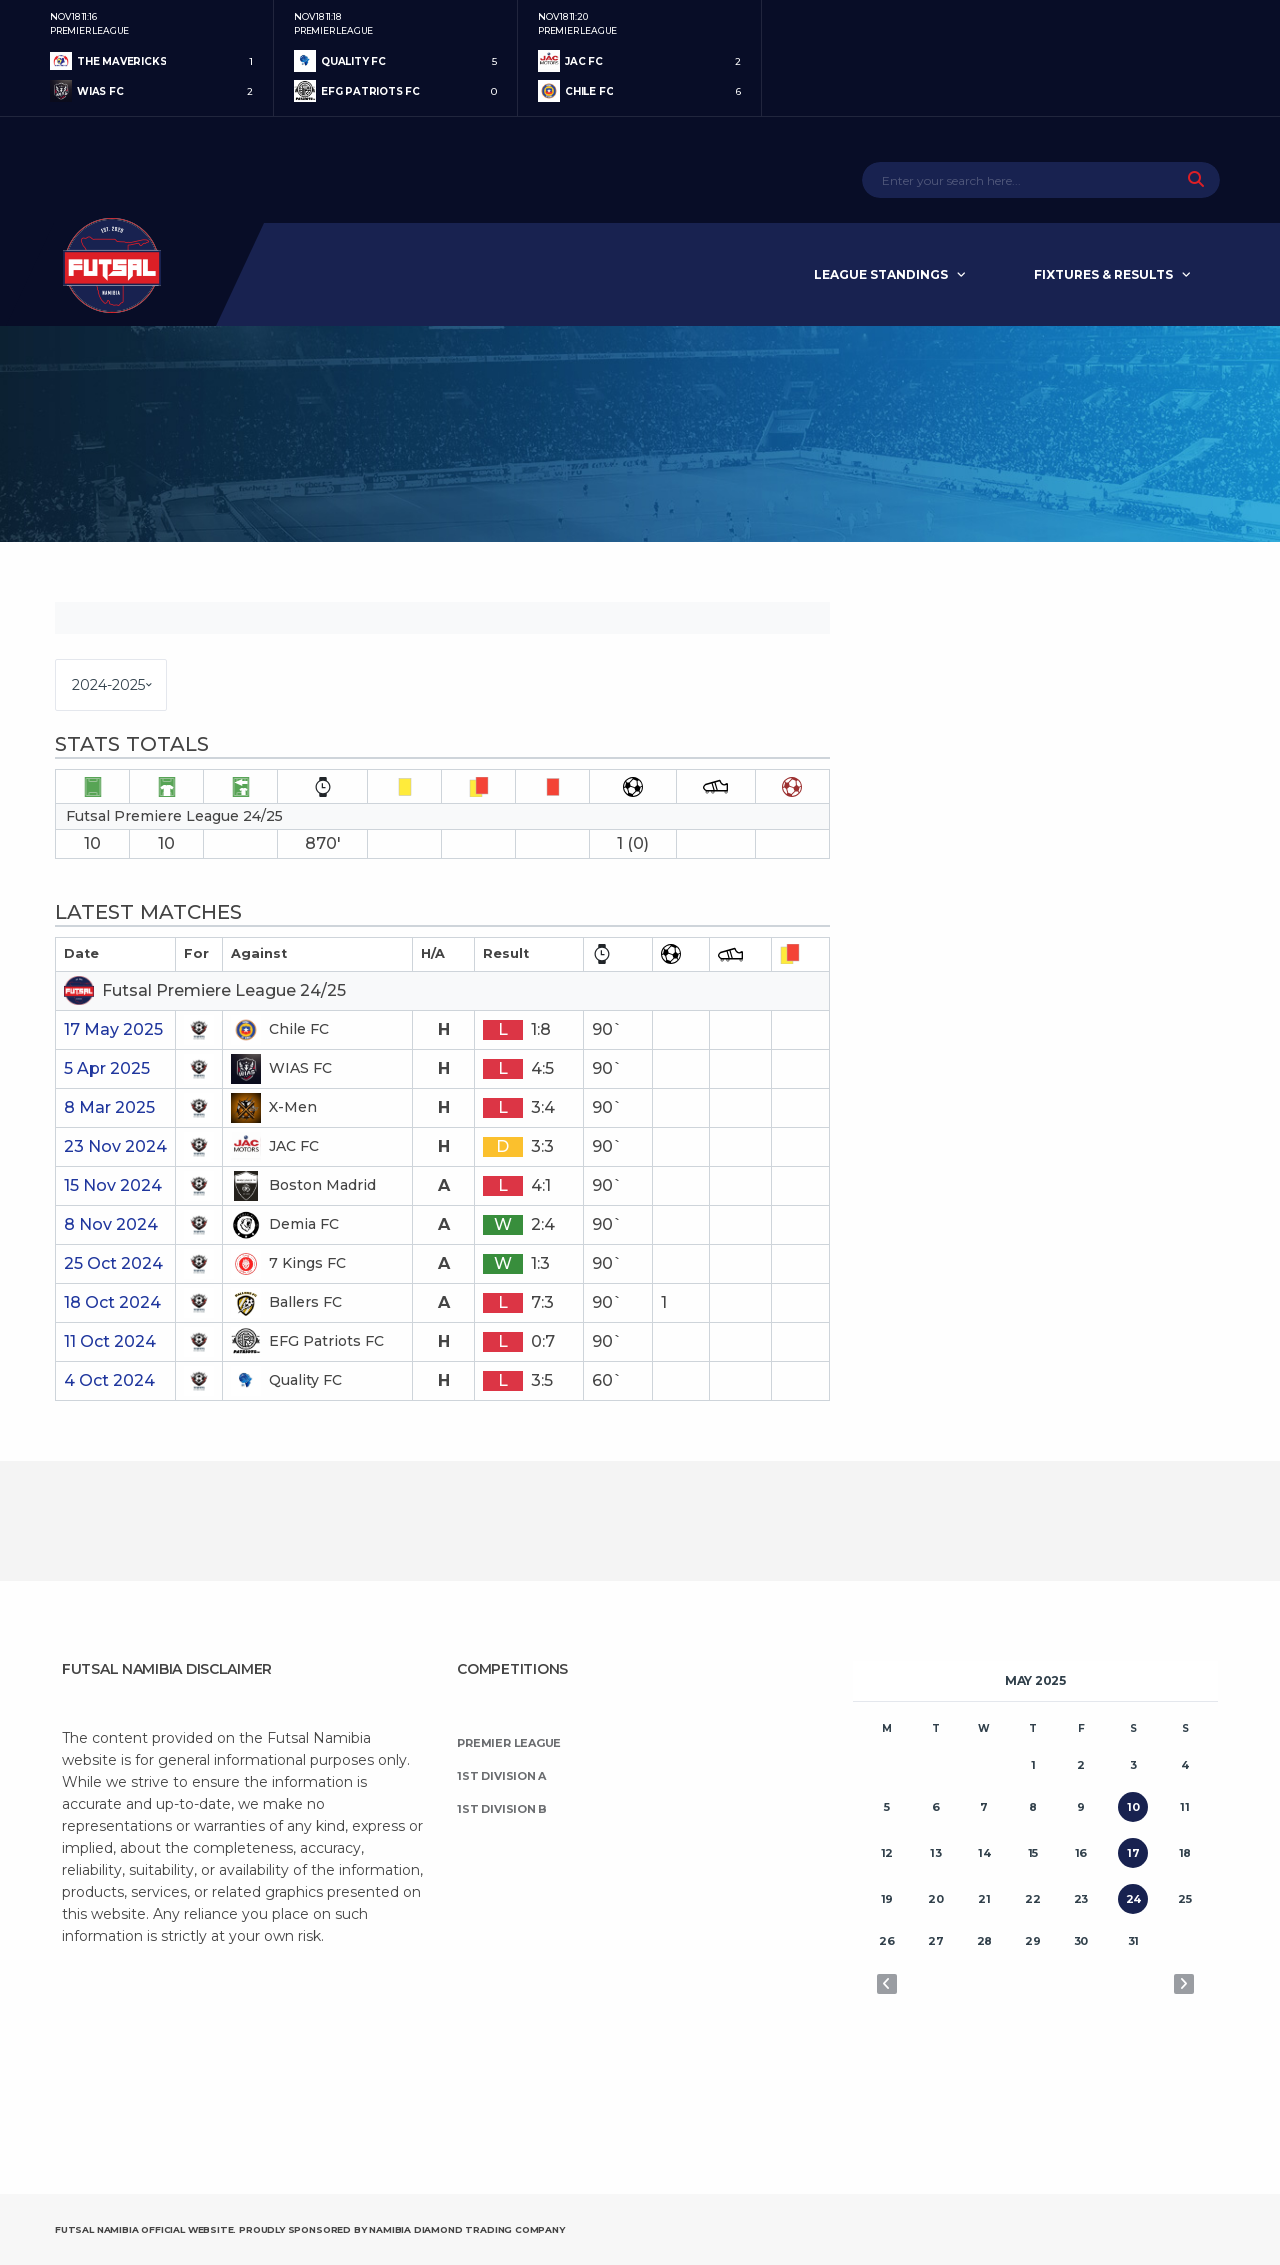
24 (1134, 1899)
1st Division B (502, 1809)
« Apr (887, 1984)
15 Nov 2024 (113, 1185)
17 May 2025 (113, 1029)
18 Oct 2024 (112, 1302)
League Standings (881, 274)
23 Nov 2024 (115, 1146)
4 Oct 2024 (109, 1380)
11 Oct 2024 (110, 1341)
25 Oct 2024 (113, 1263)
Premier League (509, 1743)
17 (1133, 1853)
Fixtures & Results (1103, 274)
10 (1133, 1807)
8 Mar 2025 (109, 1107)
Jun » (1184, 1984)
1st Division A (501, 1776)
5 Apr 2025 (107, 1068)
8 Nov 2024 (111, 1224)
